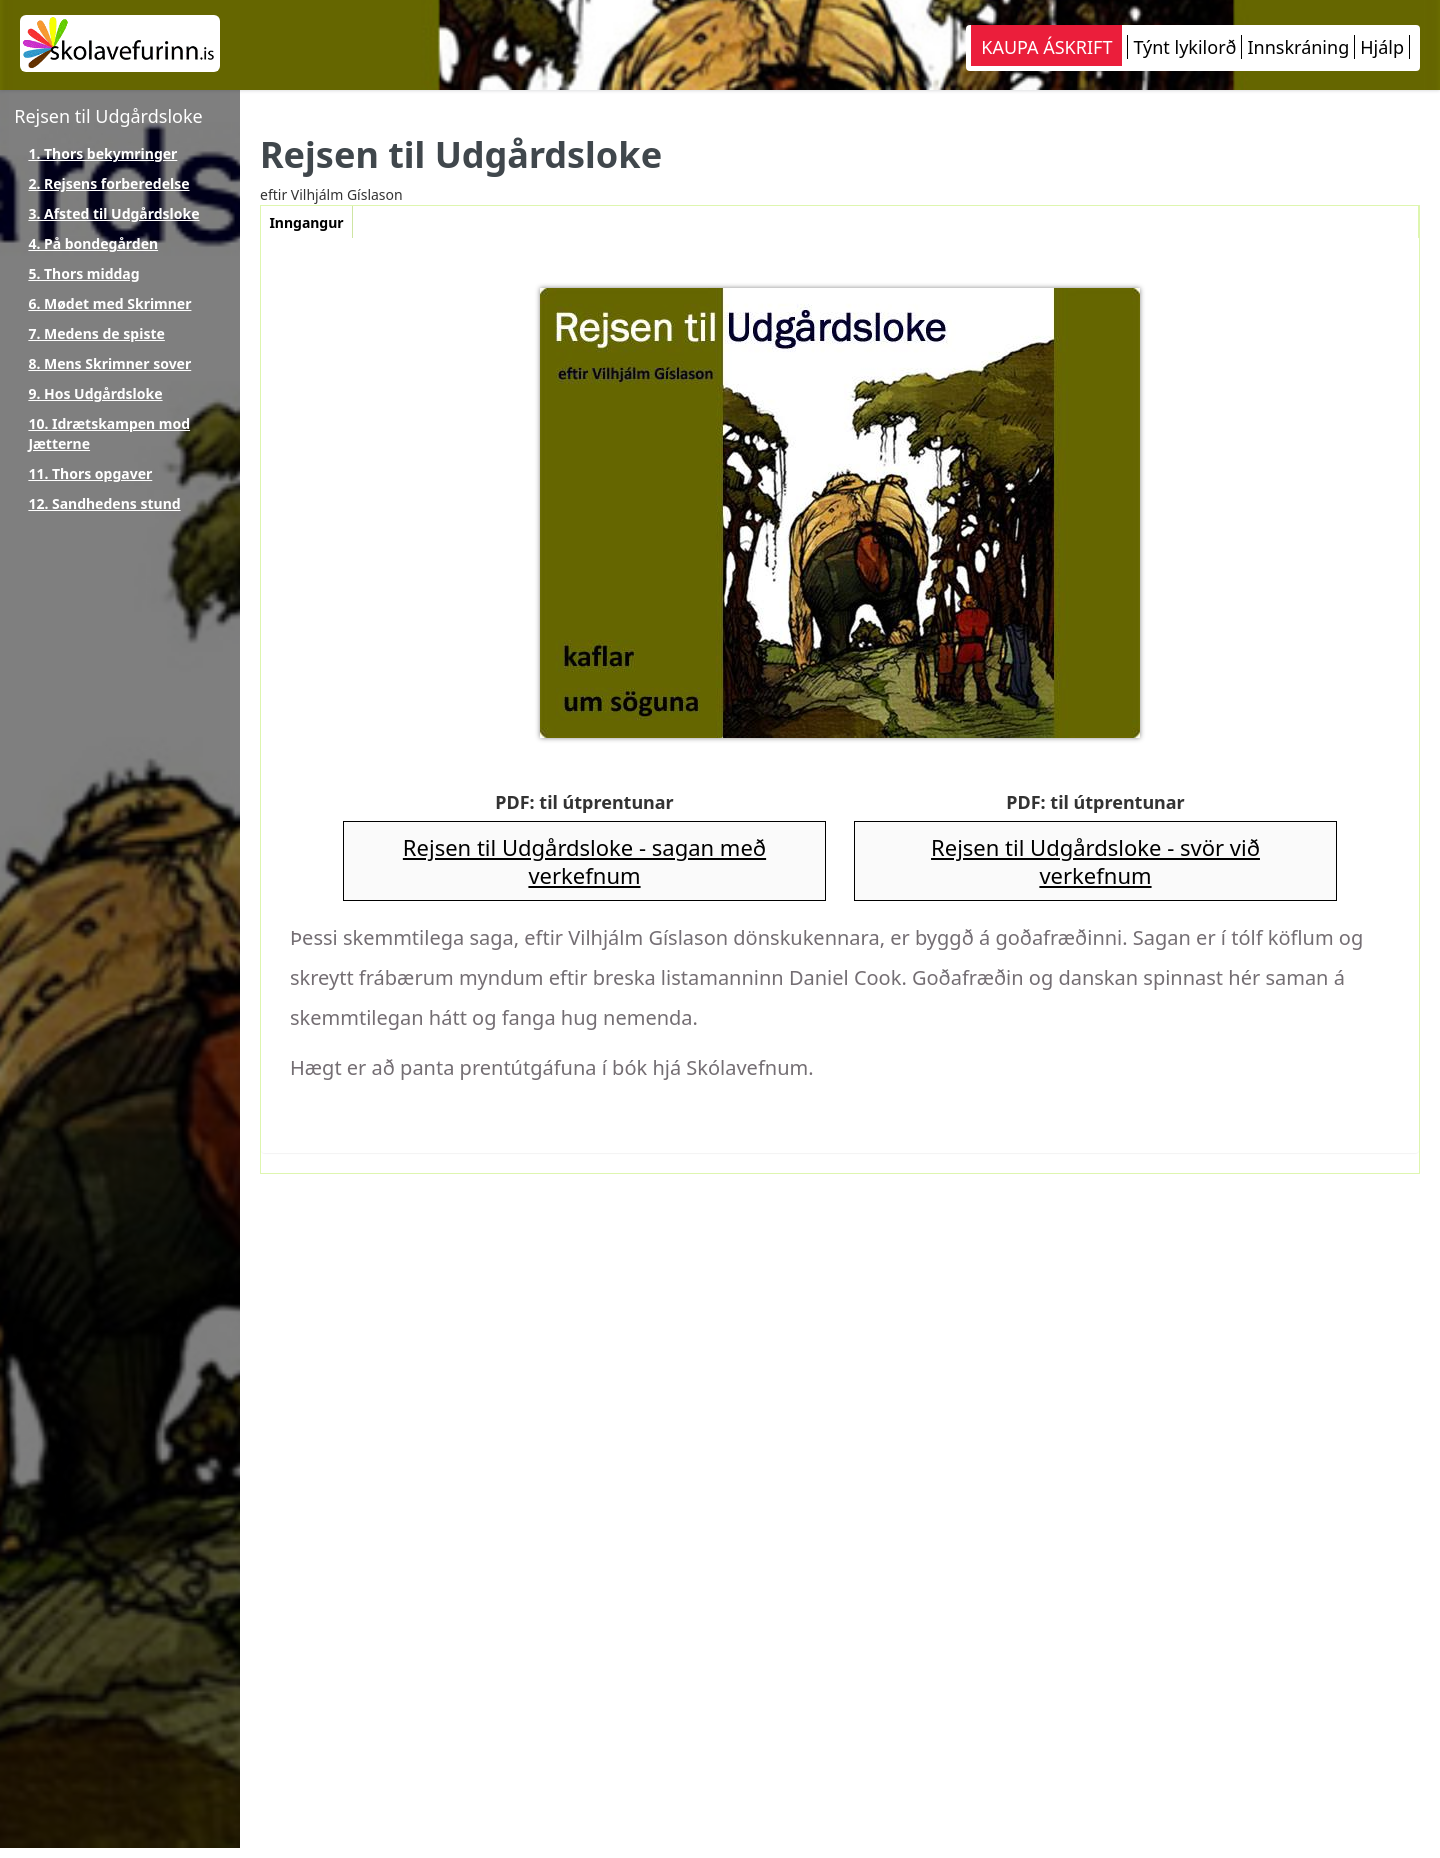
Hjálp (1382, 47)
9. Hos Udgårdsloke (95, 393)
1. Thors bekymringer (102, 153)
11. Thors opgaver (90, 473)
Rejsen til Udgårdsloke (108, 116)
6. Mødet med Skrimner (109, 303)
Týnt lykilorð (1184, 47)
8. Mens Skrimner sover (109, 363)
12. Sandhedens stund (104, 503)
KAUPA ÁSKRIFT (1046, 47)
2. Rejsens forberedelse (108, 183)
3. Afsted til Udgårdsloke (113, 213)
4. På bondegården (93, 243)
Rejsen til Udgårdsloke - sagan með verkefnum (584, 861)
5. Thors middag (83, 273)
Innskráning (1298, 47)
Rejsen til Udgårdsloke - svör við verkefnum (1095, 861)
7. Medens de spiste (96, 333)
